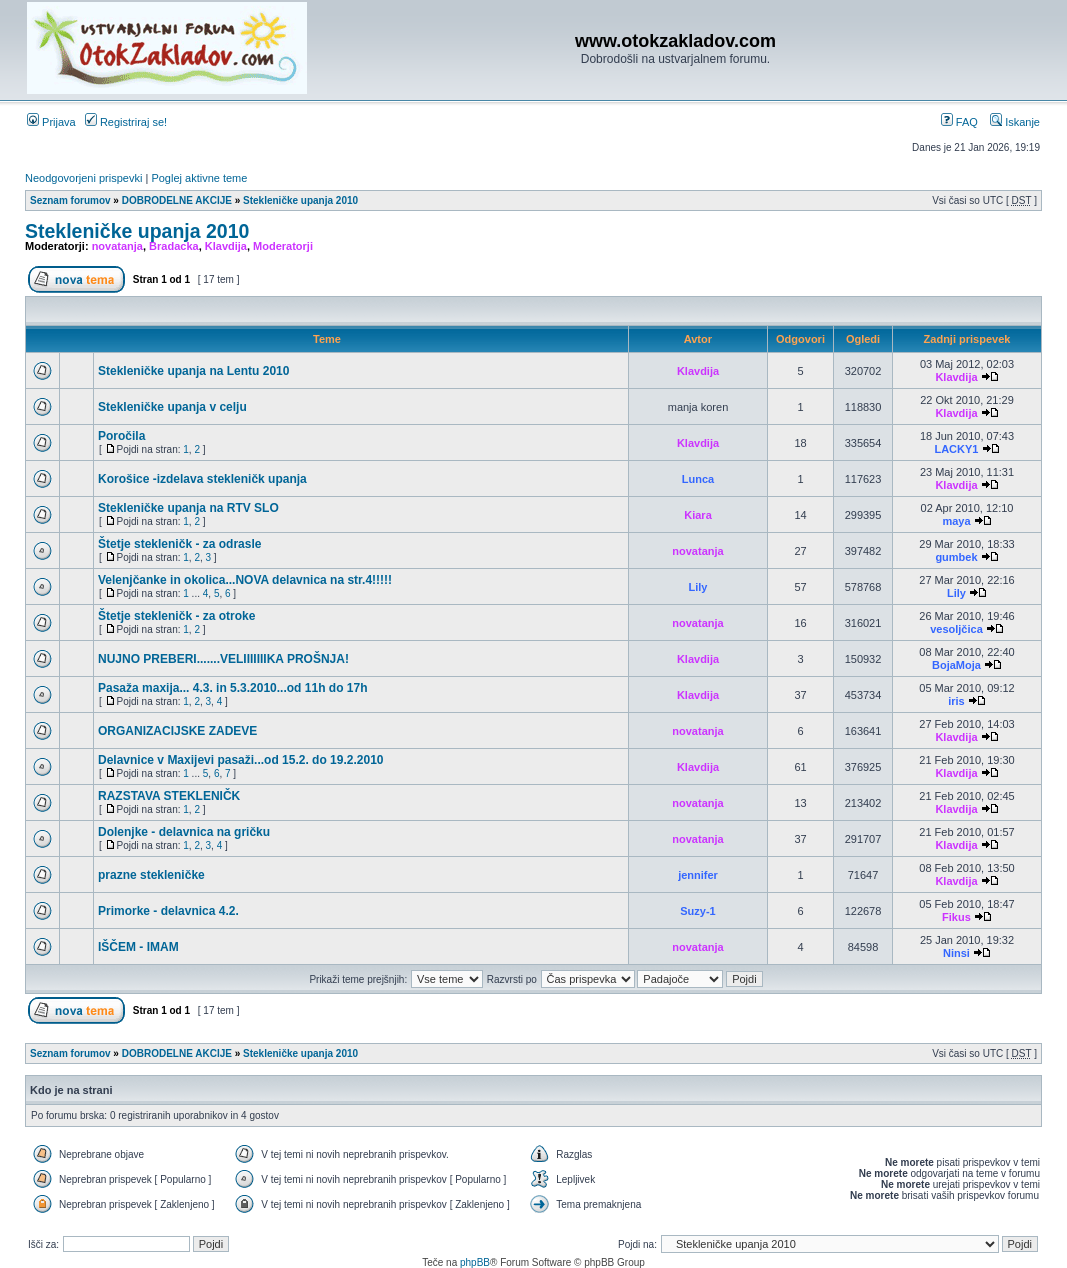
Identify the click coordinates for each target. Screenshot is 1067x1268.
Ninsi (956, 953)
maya (956, 521)
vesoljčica (956, 629)
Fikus (956, 917)
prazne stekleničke (151, 875)
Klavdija (226, 246)
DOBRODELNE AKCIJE (177, 200)
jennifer (698, 875)
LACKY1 (956, 449)
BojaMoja (956, 665)
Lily (698, 587)
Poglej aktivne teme (199, 178)
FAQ (959, 122)
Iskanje (1015, 122)
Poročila (121, 436)
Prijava (51, 122)
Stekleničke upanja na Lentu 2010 (193, 371)
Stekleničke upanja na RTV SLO (188, 508)
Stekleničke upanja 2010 (300, 200)
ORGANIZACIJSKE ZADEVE (177, 731)
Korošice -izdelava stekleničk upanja (202, 479)
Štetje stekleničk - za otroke (176, 616)
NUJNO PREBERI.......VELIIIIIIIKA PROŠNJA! (223, 659)
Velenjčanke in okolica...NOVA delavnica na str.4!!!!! (245, 580)
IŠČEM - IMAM (138, 947)
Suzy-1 (697, 911)
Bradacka (174, 246)
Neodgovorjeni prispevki (83, 178)
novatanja (117, 246)
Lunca (698, 479)
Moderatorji (283, 246)
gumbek (956, 557)
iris (956, 701)
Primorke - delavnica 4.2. (168, 911)
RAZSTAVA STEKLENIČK (169, 796)
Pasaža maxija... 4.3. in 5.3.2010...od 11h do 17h (232, 688)
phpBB (475, 1262)
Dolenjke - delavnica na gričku (184, 832)
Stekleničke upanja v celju (172, 407)
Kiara (698, 515)
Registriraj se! (126, 122)
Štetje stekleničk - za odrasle (179, 544)
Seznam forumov (70, 200)
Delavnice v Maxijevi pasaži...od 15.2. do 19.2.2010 (241, 760)
